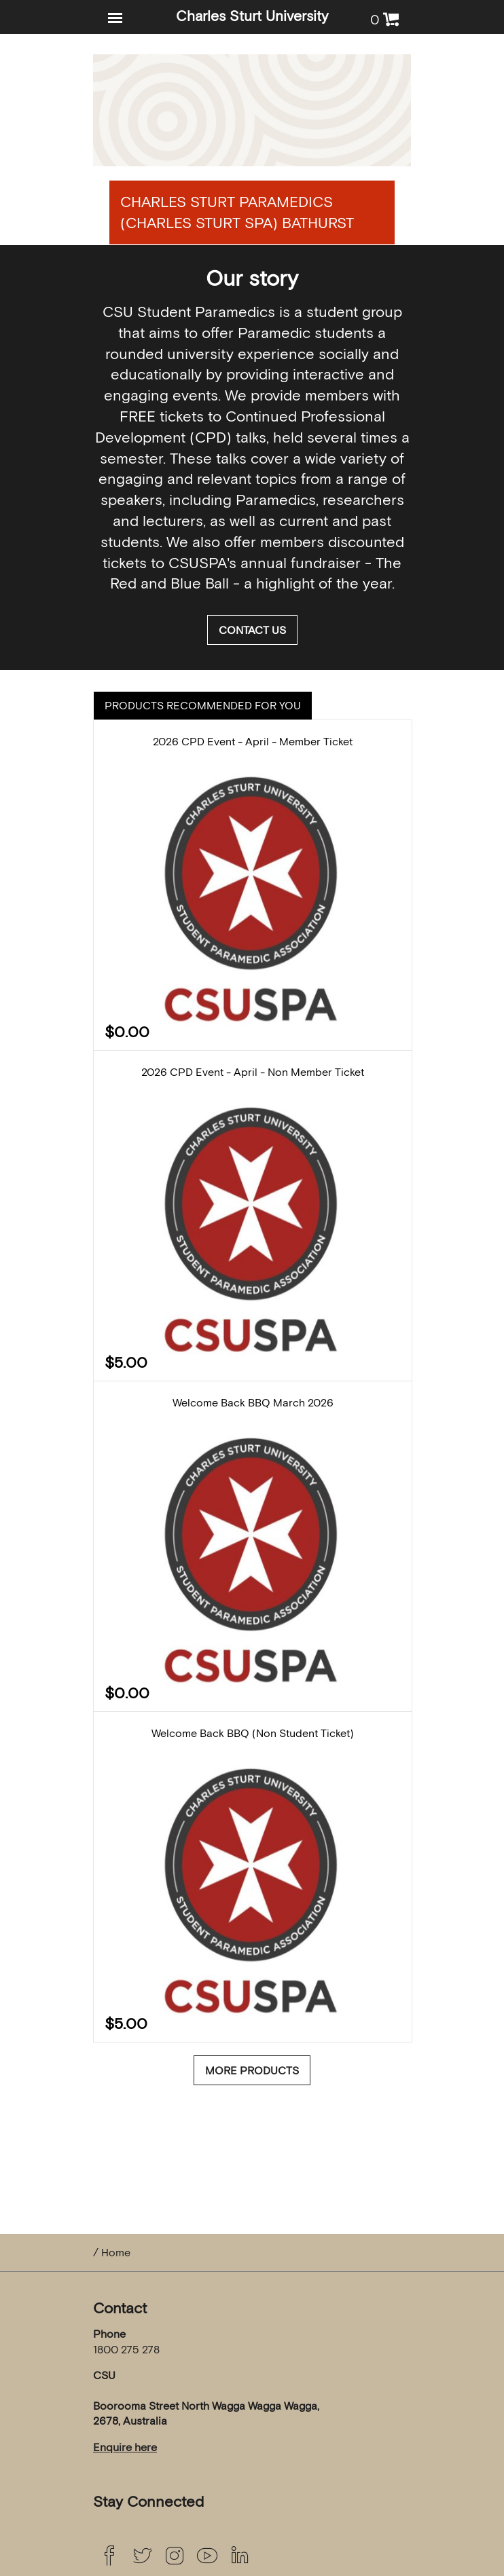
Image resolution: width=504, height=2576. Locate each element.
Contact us (252, 630)
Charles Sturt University (252, 15)
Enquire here (125, 2447)
